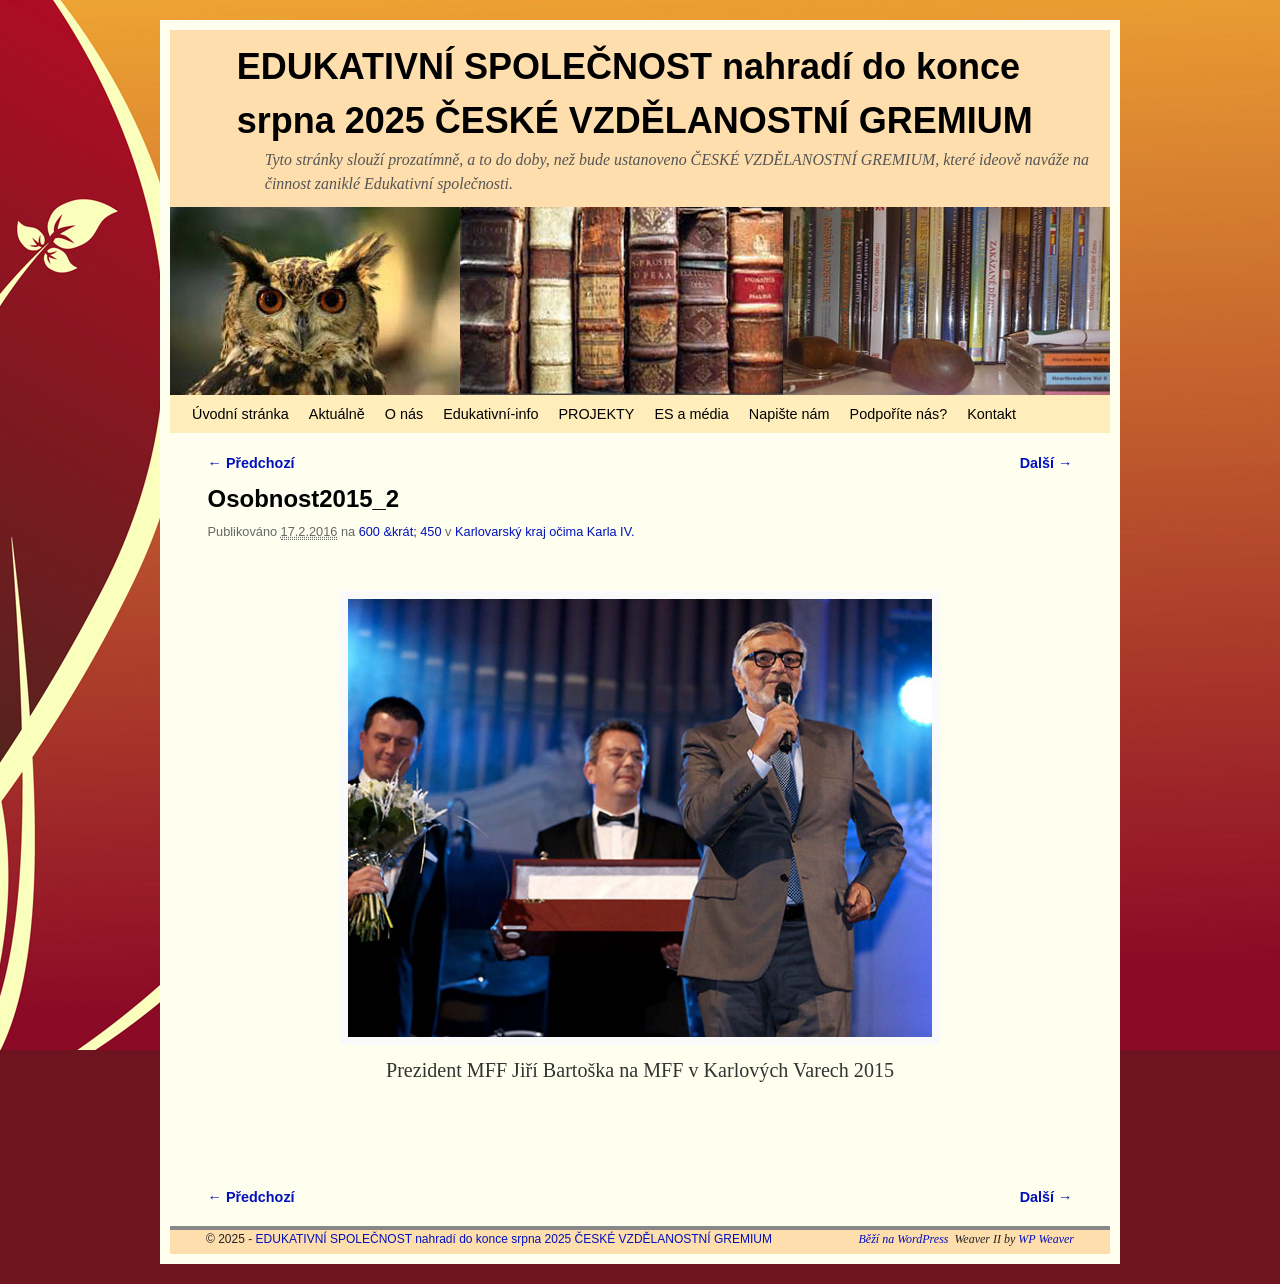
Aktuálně (337, 414)
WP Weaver (1046, 1239)
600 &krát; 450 (400, 531)
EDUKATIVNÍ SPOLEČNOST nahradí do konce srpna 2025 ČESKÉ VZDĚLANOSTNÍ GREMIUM (514, 1239)
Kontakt (991, 414)
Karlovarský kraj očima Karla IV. (545, 531)
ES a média (691, 414)
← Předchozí (251, 463)
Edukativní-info (490, 414)
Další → (1046, 463)
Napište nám (789, 414)
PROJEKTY (596, 414)
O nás (404, 414)
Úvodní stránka (240, 414)
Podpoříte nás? (899, 414)
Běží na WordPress (903, 1239)
